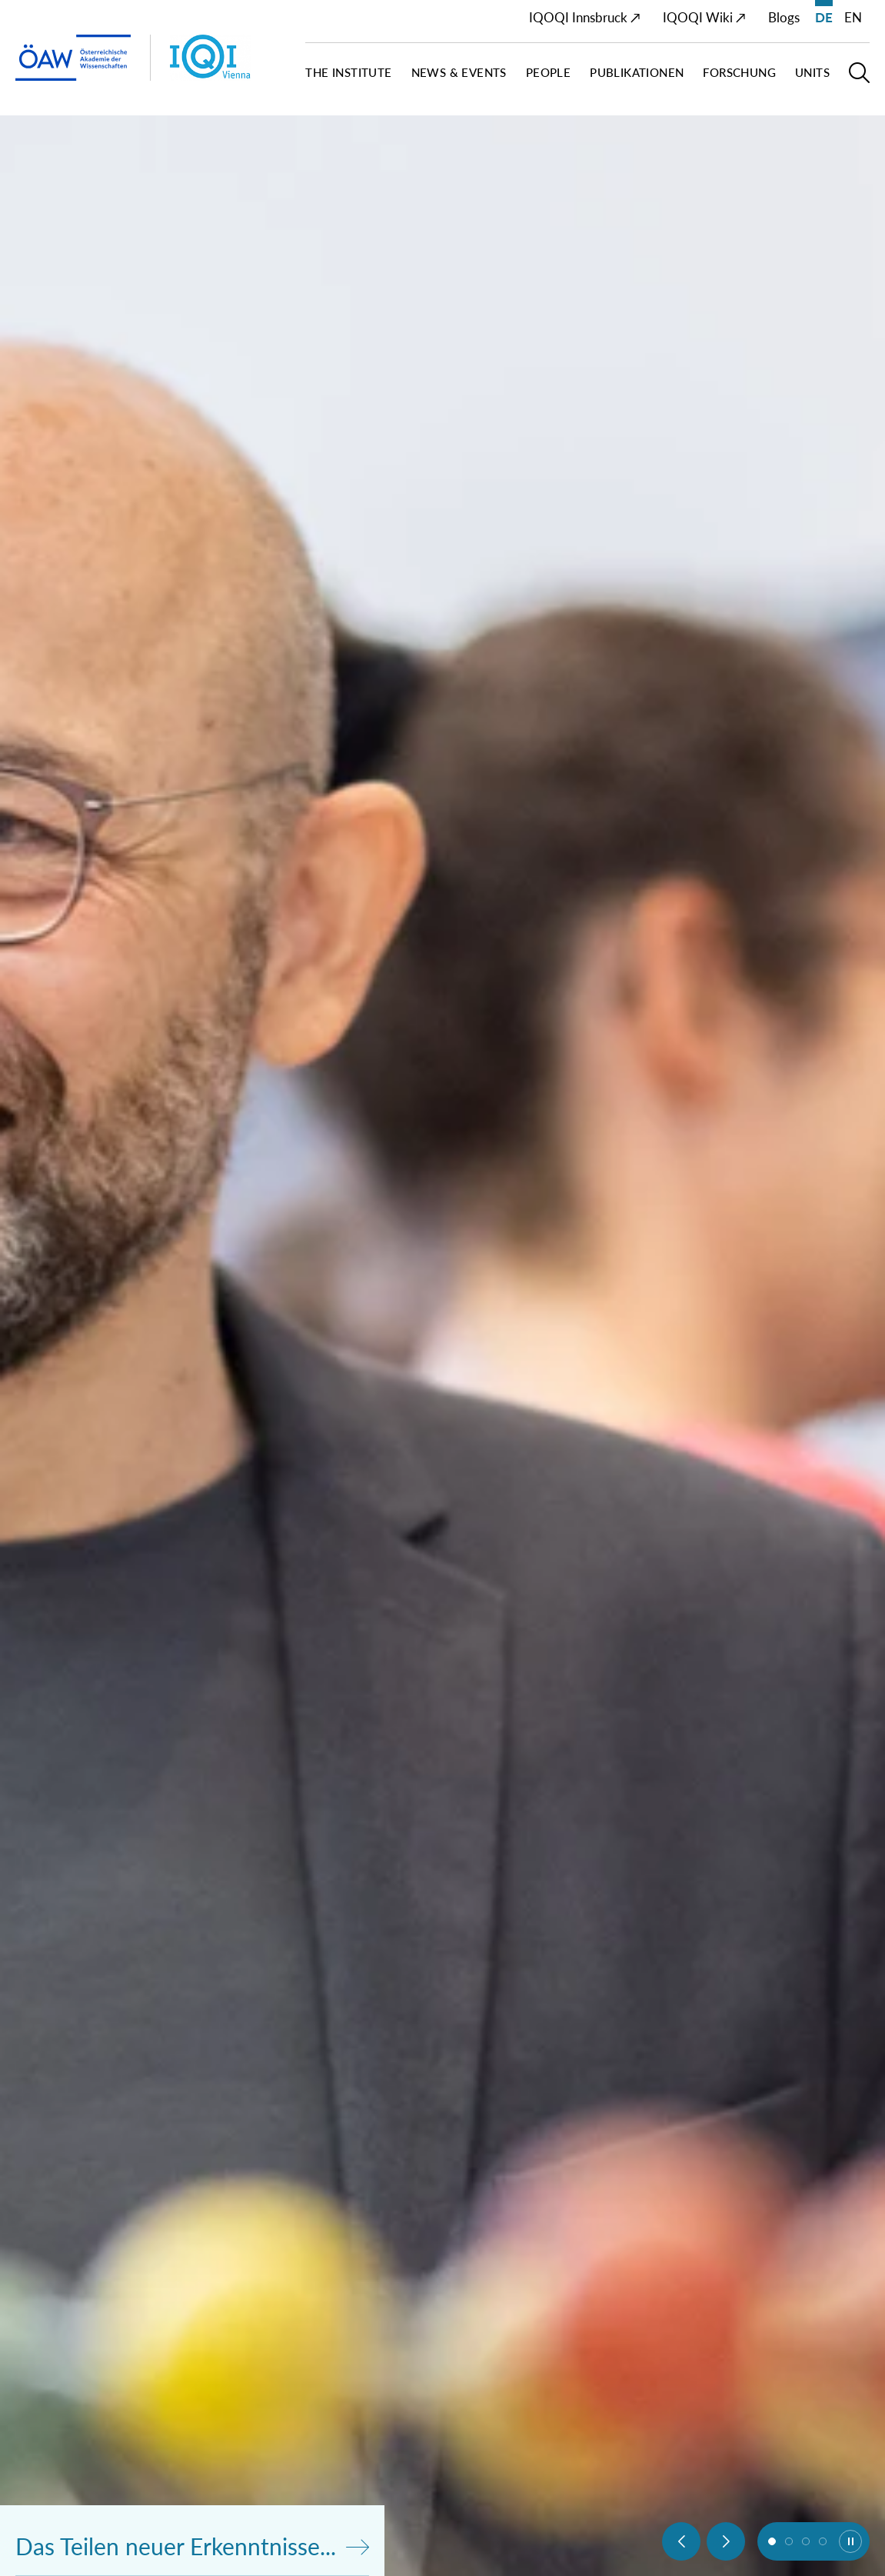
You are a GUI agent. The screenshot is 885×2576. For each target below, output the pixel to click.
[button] (859, 79)
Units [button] (812, 72)
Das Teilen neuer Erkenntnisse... (192, 2546)
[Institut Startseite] (232, 58)
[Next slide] (726, 2541)
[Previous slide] (681, 2541)
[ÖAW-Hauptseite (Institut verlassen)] (73, 58)
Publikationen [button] (637, 72)
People (548, 72)
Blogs (784, 17)
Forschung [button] (739, 72)
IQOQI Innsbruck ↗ (584, 17)
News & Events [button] (459, 72)
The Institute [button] (348, 72)
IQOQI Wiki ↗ (704, 17)
